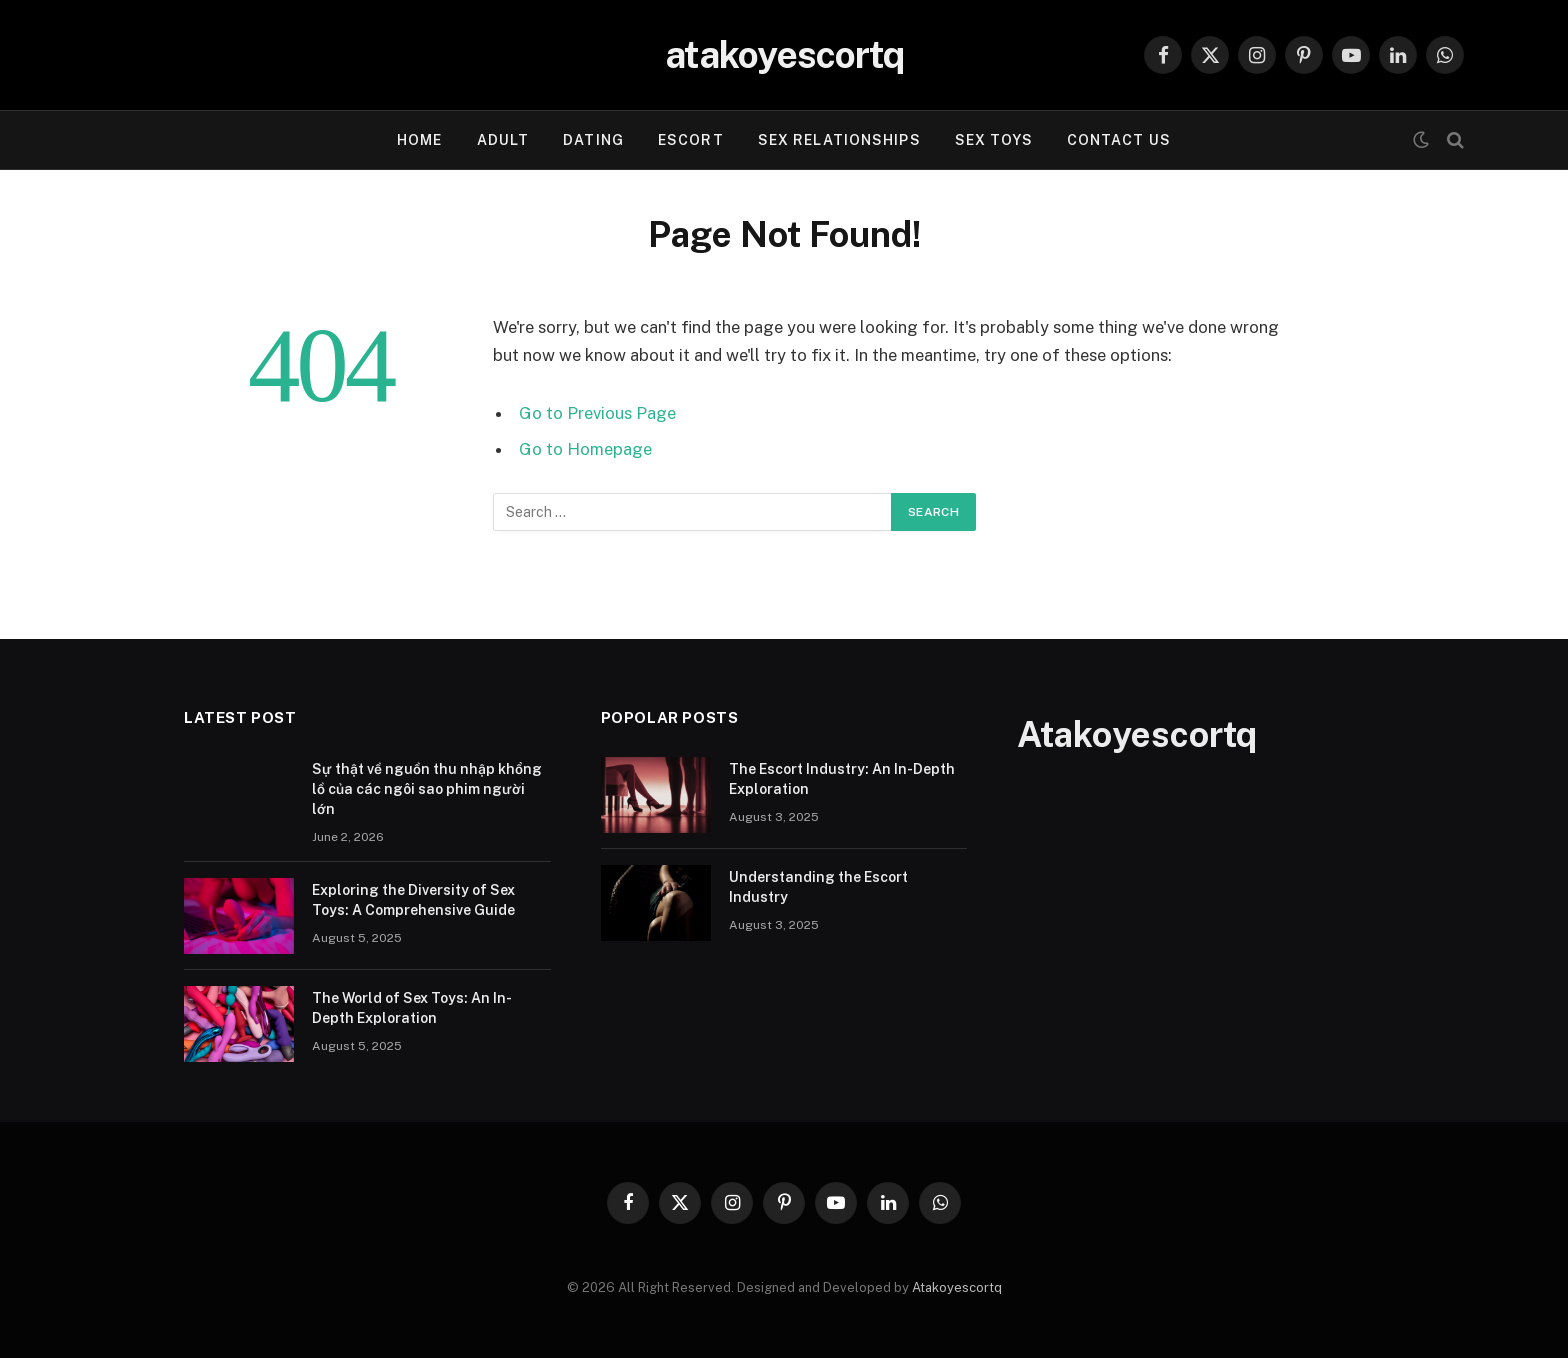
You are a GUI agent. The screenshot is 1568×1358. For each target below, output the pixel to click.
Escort (691, 140)
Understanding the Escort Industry (818, 887)
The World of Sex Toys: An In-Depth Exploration (412, 1008)
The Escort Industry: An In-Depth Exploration (842, 779)
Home (419, 140)
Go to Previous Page (597, 413)
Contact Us (1119, 140)
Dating (593, 140)
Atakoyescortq (957, 1287)
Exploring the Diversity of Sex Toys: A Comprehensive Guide (413, 900)
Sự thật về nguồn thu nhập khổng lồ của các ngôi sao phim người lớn (427, 789)
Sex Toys (994, 140)
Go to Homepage (585, 449)
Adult (503, 140)
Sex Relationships (839, 140)
